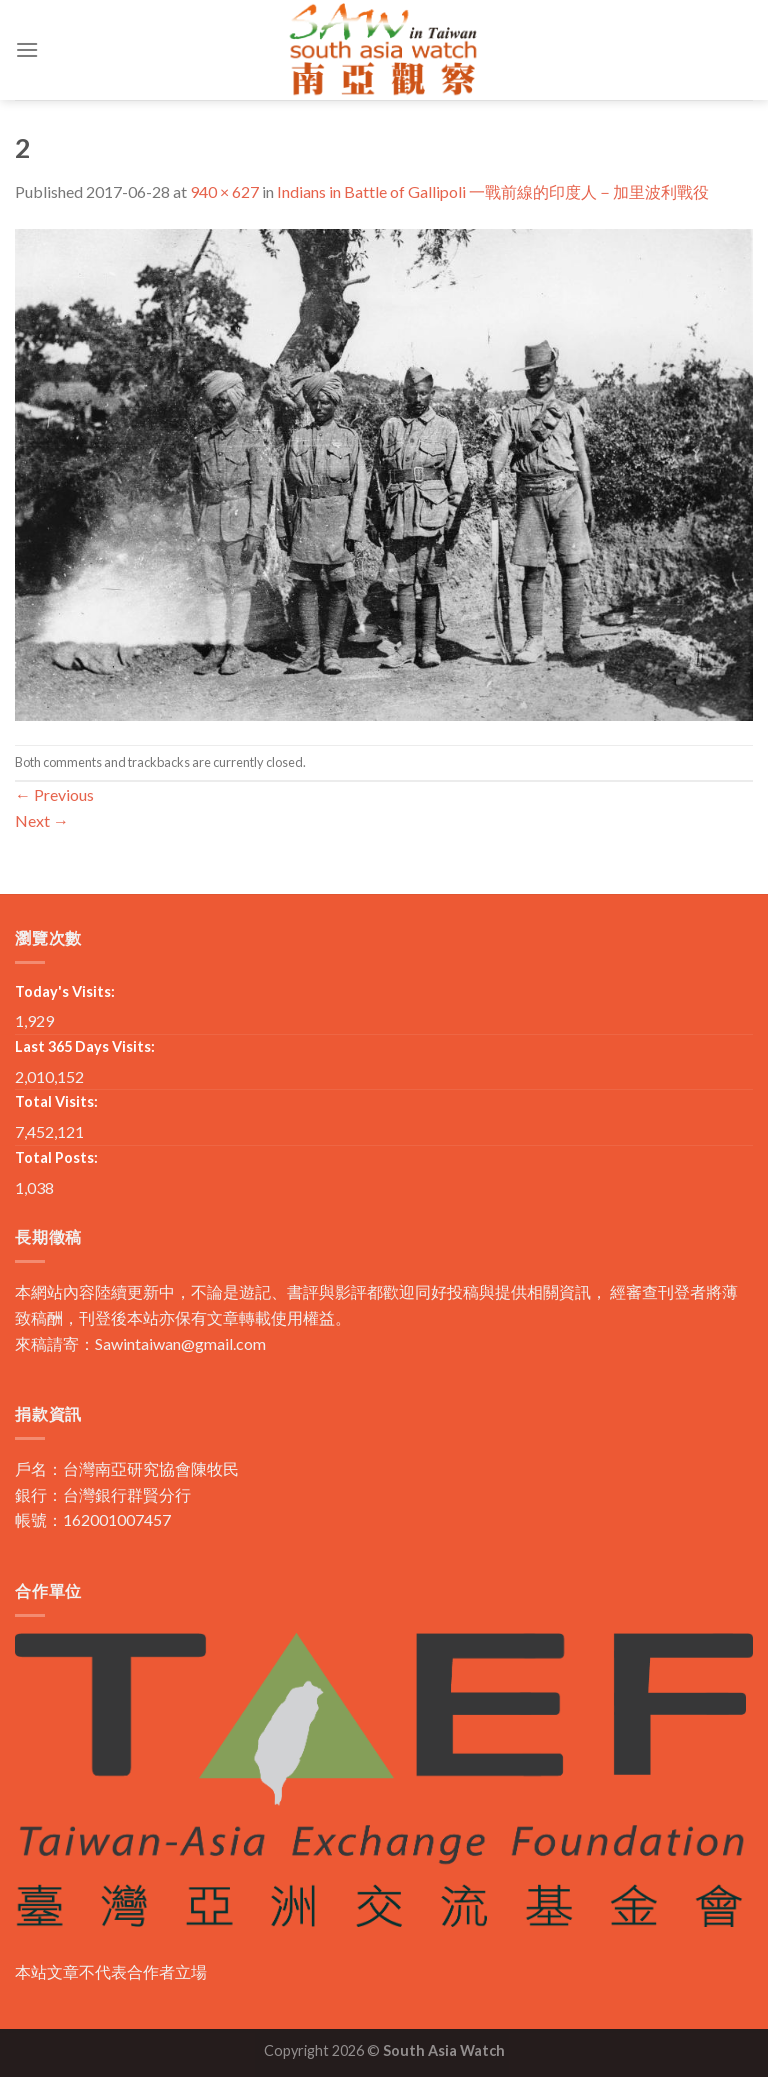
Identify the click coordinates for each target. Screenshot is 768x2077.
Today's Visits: (65, 991)
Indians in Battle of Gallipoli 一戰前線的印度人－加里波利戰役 (493, 191)
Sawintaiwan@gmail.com (180, 1343)
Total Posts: (56, 1157)
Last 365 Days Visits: (85, 1046)
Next (42, 820)
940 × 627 (224, 191)
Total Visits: (56, 1101)
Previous (54, 794)
